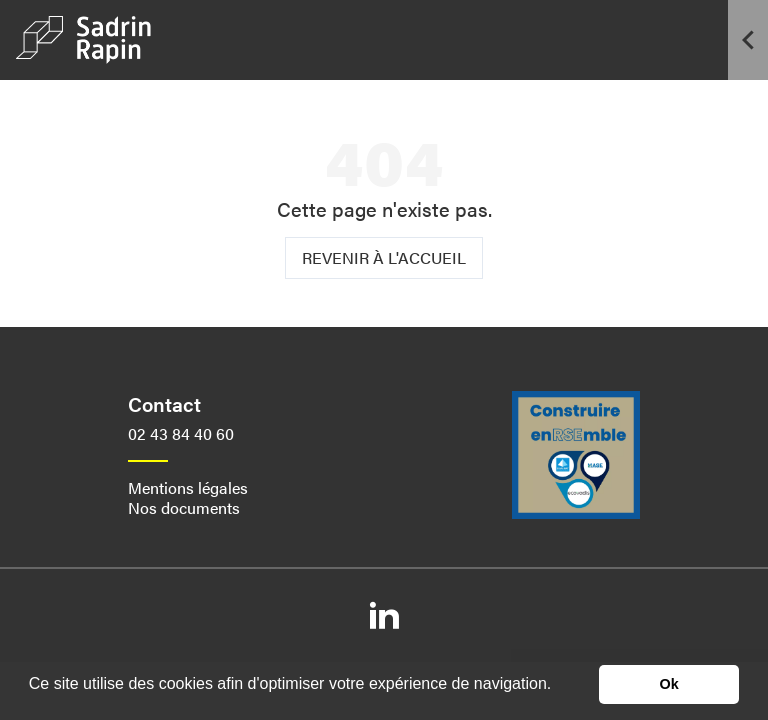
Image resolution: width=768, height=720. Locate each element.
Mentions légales (188, 487)
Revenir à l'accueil (384, 257)
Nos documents (184, 507)
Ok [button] (669, 684)
